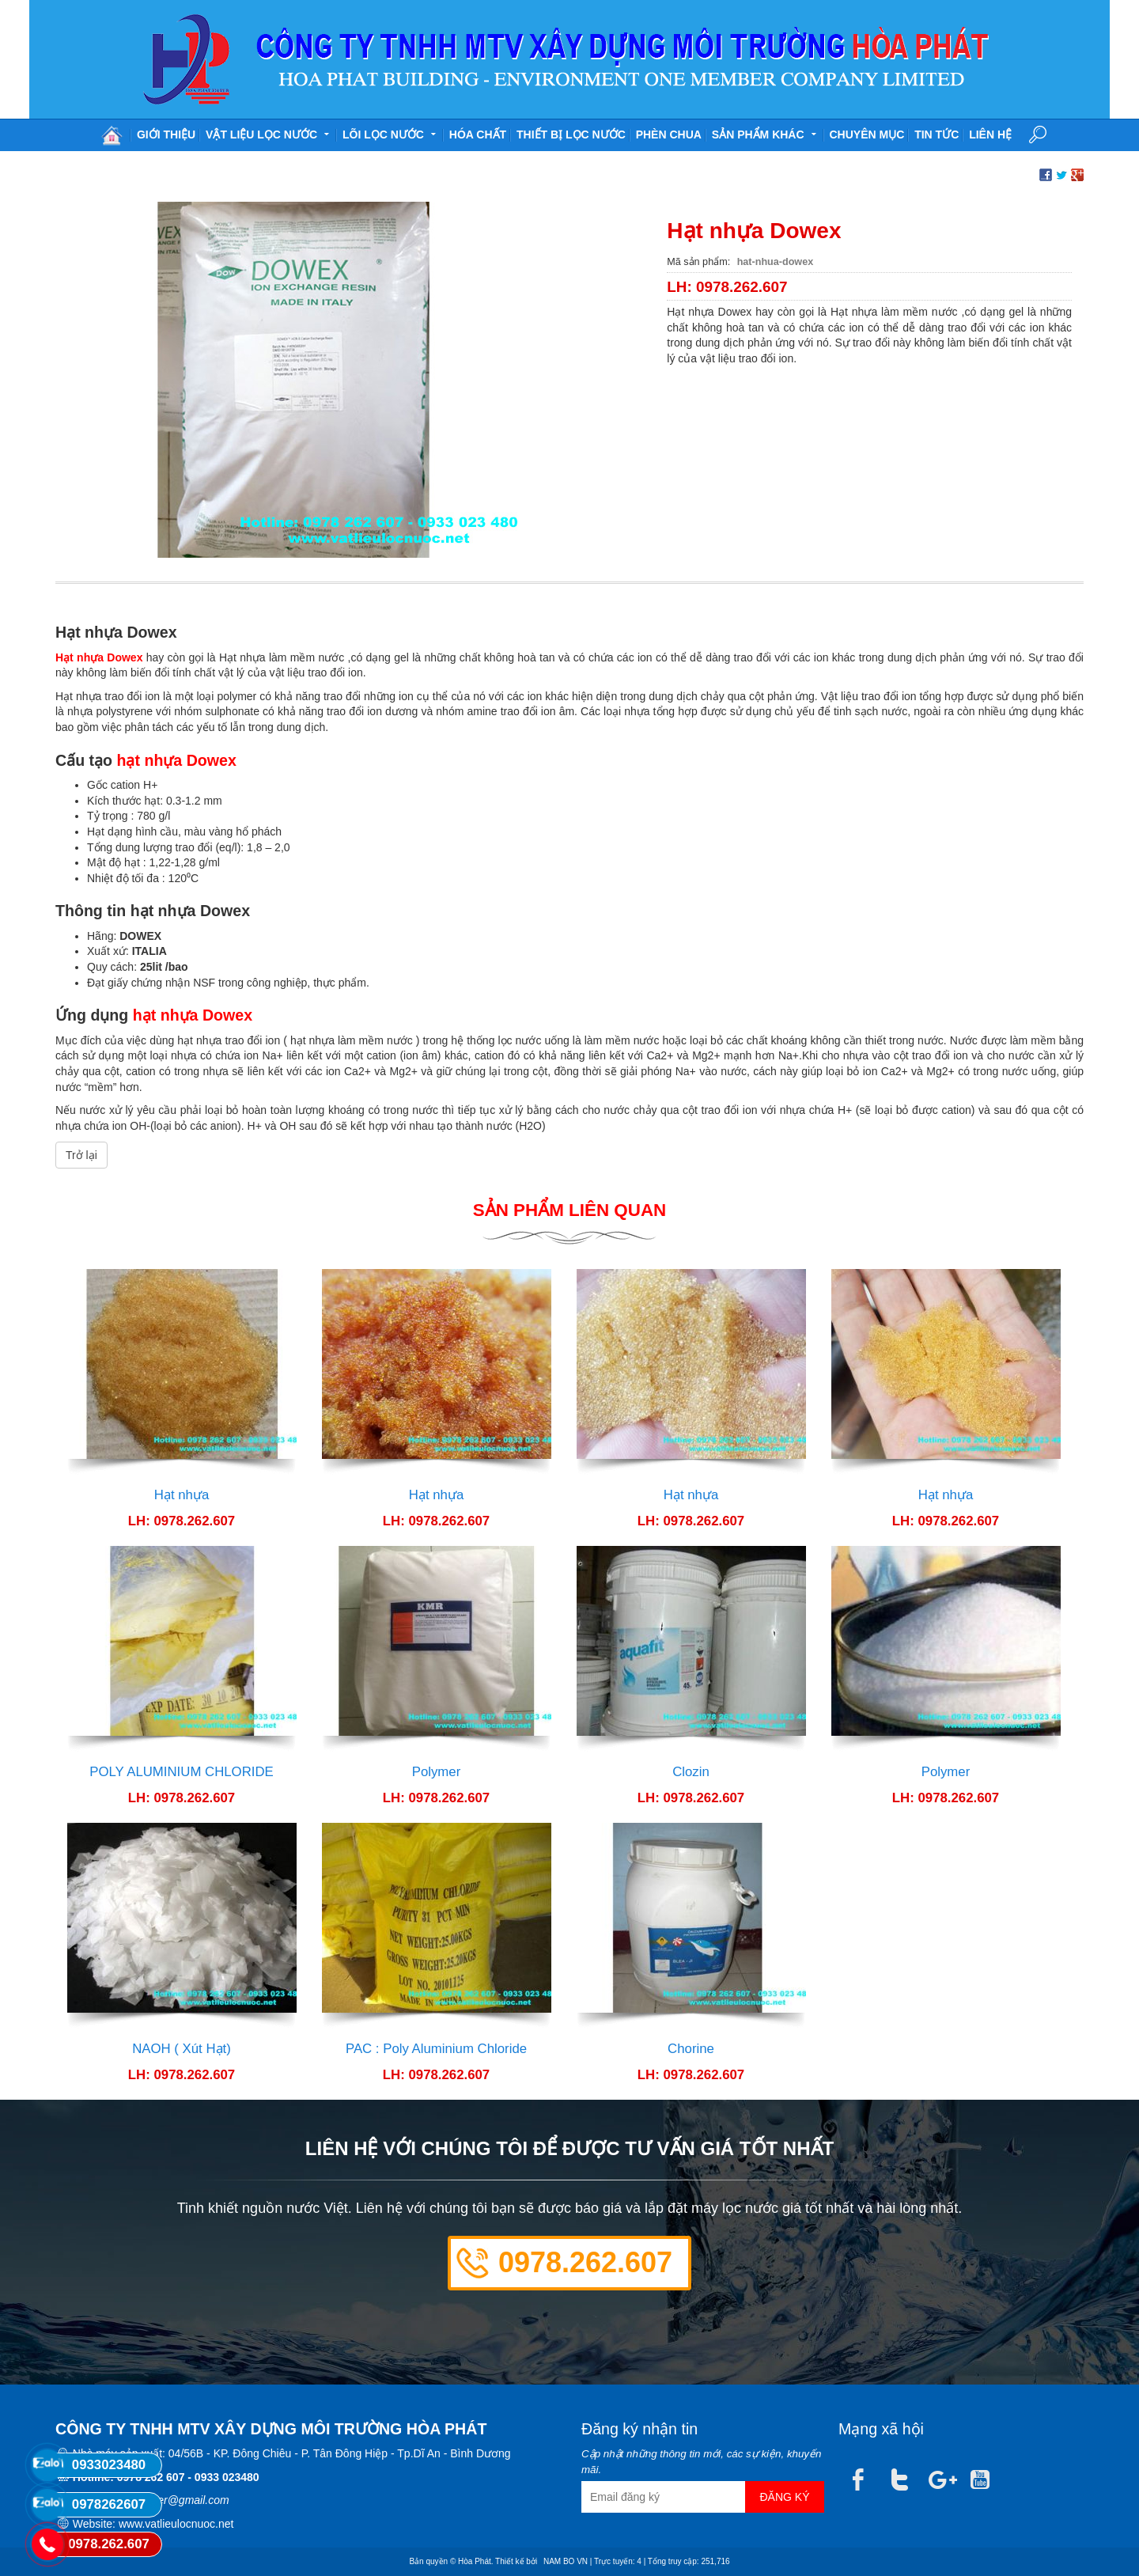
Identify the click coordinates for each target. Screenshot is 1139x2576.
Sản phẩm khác (765, 133)
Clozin (691, 1771)
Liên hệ (990, 134)
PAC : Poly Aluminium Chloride (436, 2048)
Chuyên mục (866, 134)
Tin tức (936, 134)
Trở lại (81, 1155)
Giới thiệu (166, 134)
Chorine (691, 2048)
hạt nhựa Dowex (177, 760)
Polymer (436, 1771)
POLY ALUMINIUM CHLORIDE (181, 1771)
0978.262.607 (585, 2262)
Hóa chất (477, 134)
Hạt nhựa (181, 1494)
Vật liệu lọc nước (269, 133)
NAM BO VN (565, 2561)
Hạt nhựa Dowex (98, 657)
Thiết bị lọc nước (571, 134)
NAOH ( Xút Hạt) (181, 2048)
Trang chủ (111, 135)
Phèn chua (669, 134)
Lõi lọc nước (390, 133)
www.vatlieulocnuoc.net (176, 2523)
